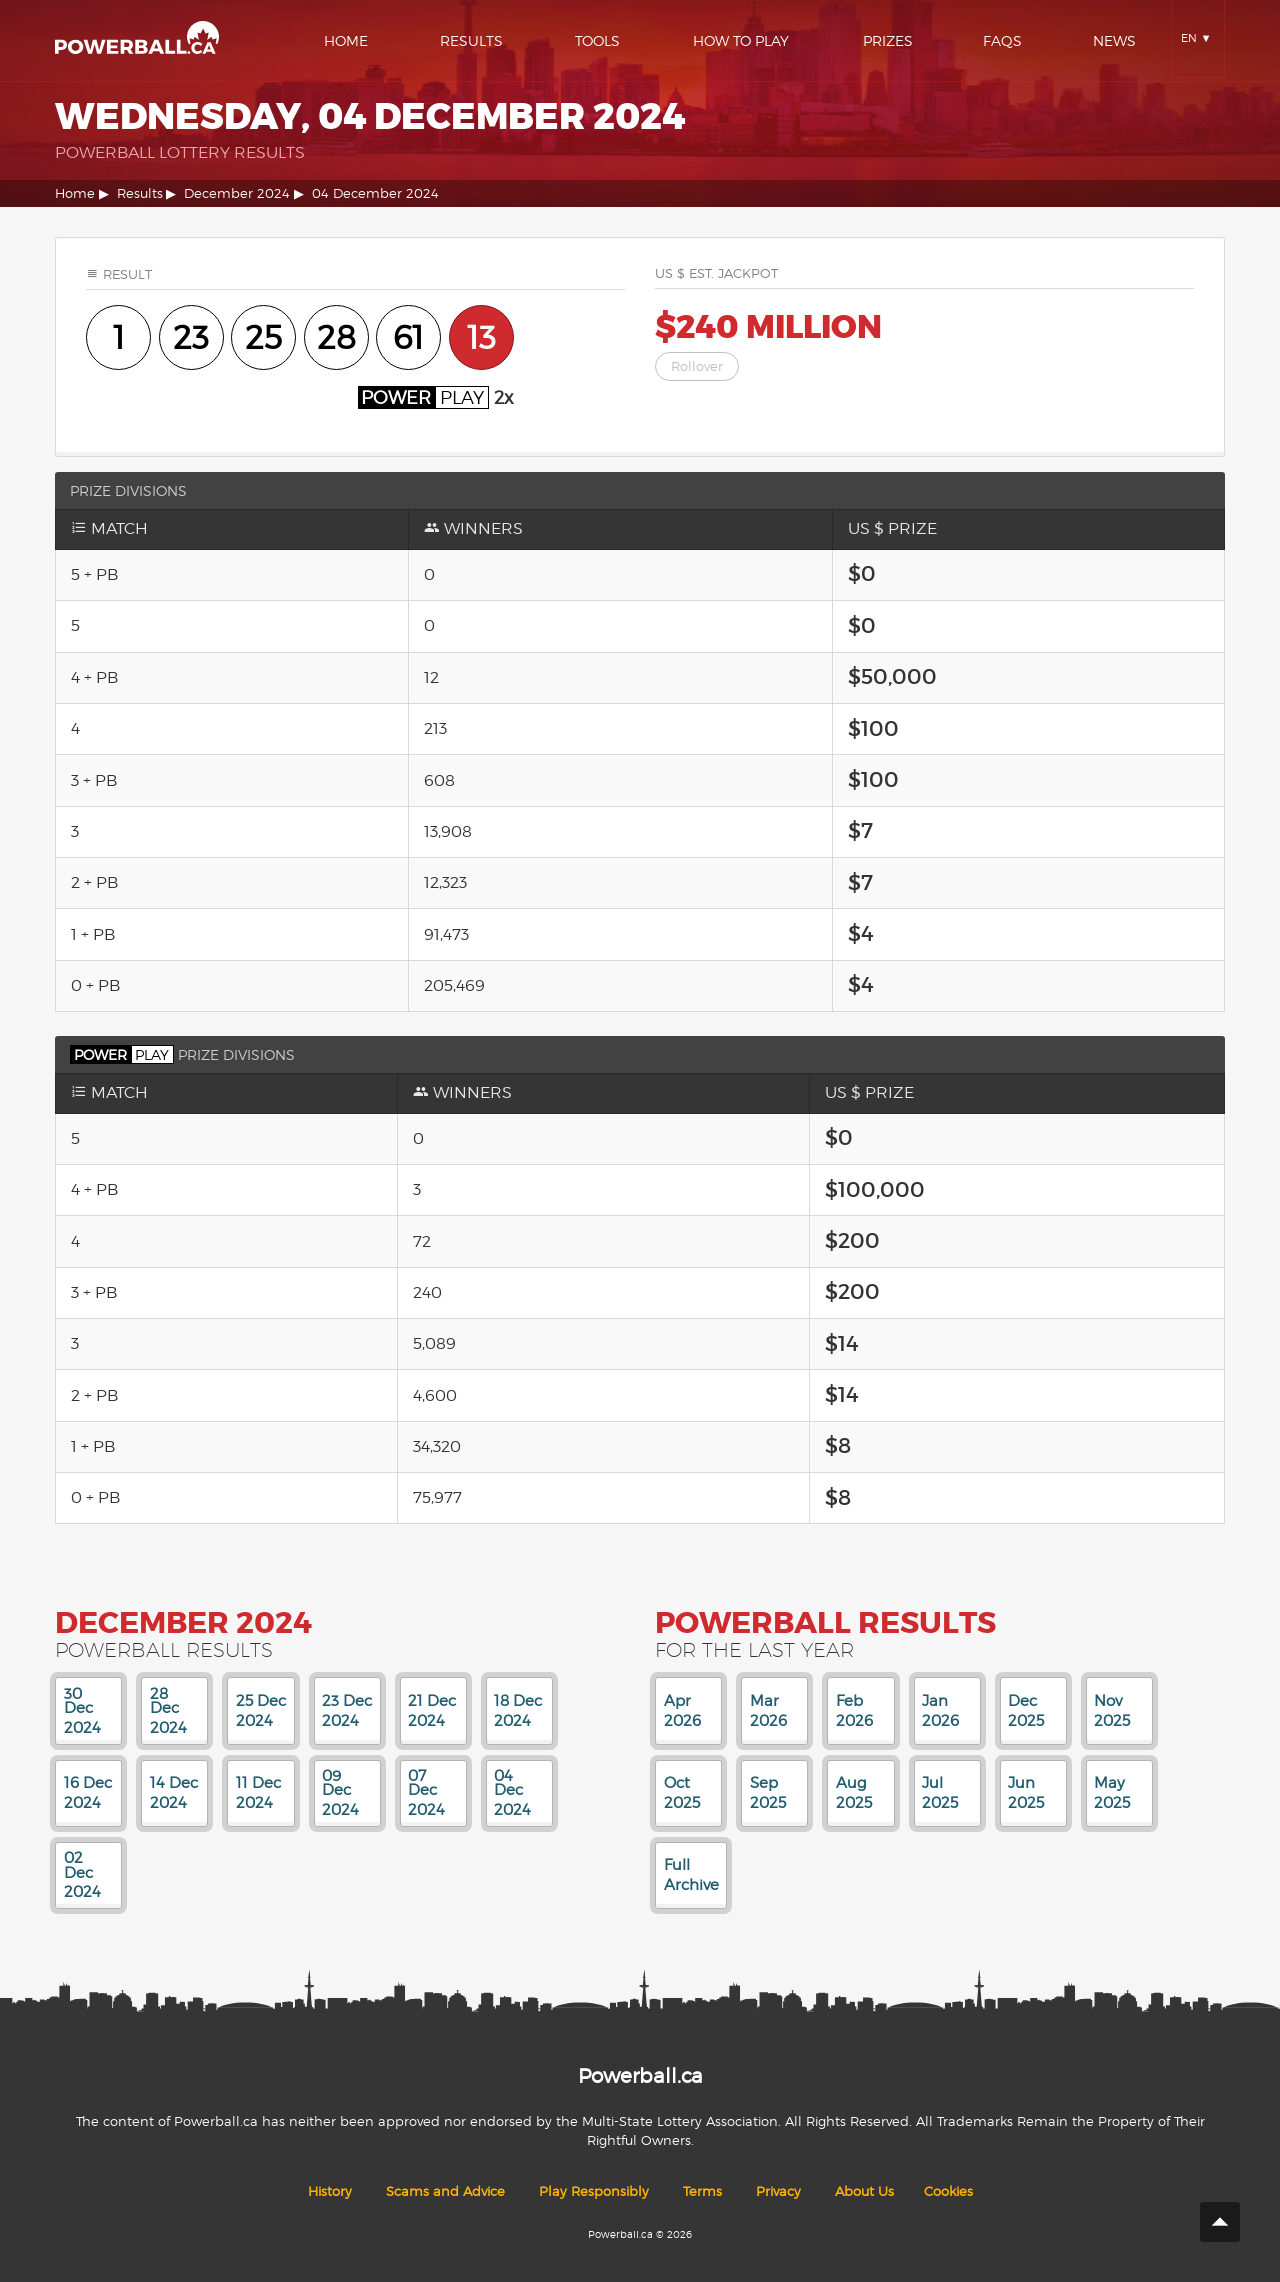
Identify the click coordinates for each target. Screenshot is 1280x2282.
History (330, 2191)
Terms (702, 2191)
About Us (864, 2191)
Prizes (888, 40)
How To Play (741, 40)
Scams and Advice (445, 2191)
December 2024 (237, 193)
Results (471, 40)
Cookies (948, 2191)
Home (346, 40)
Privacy (778, 2191)
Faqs (1002, 40)
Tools (597, 40)
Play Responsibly (594, 2191)
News (1114, 40)
